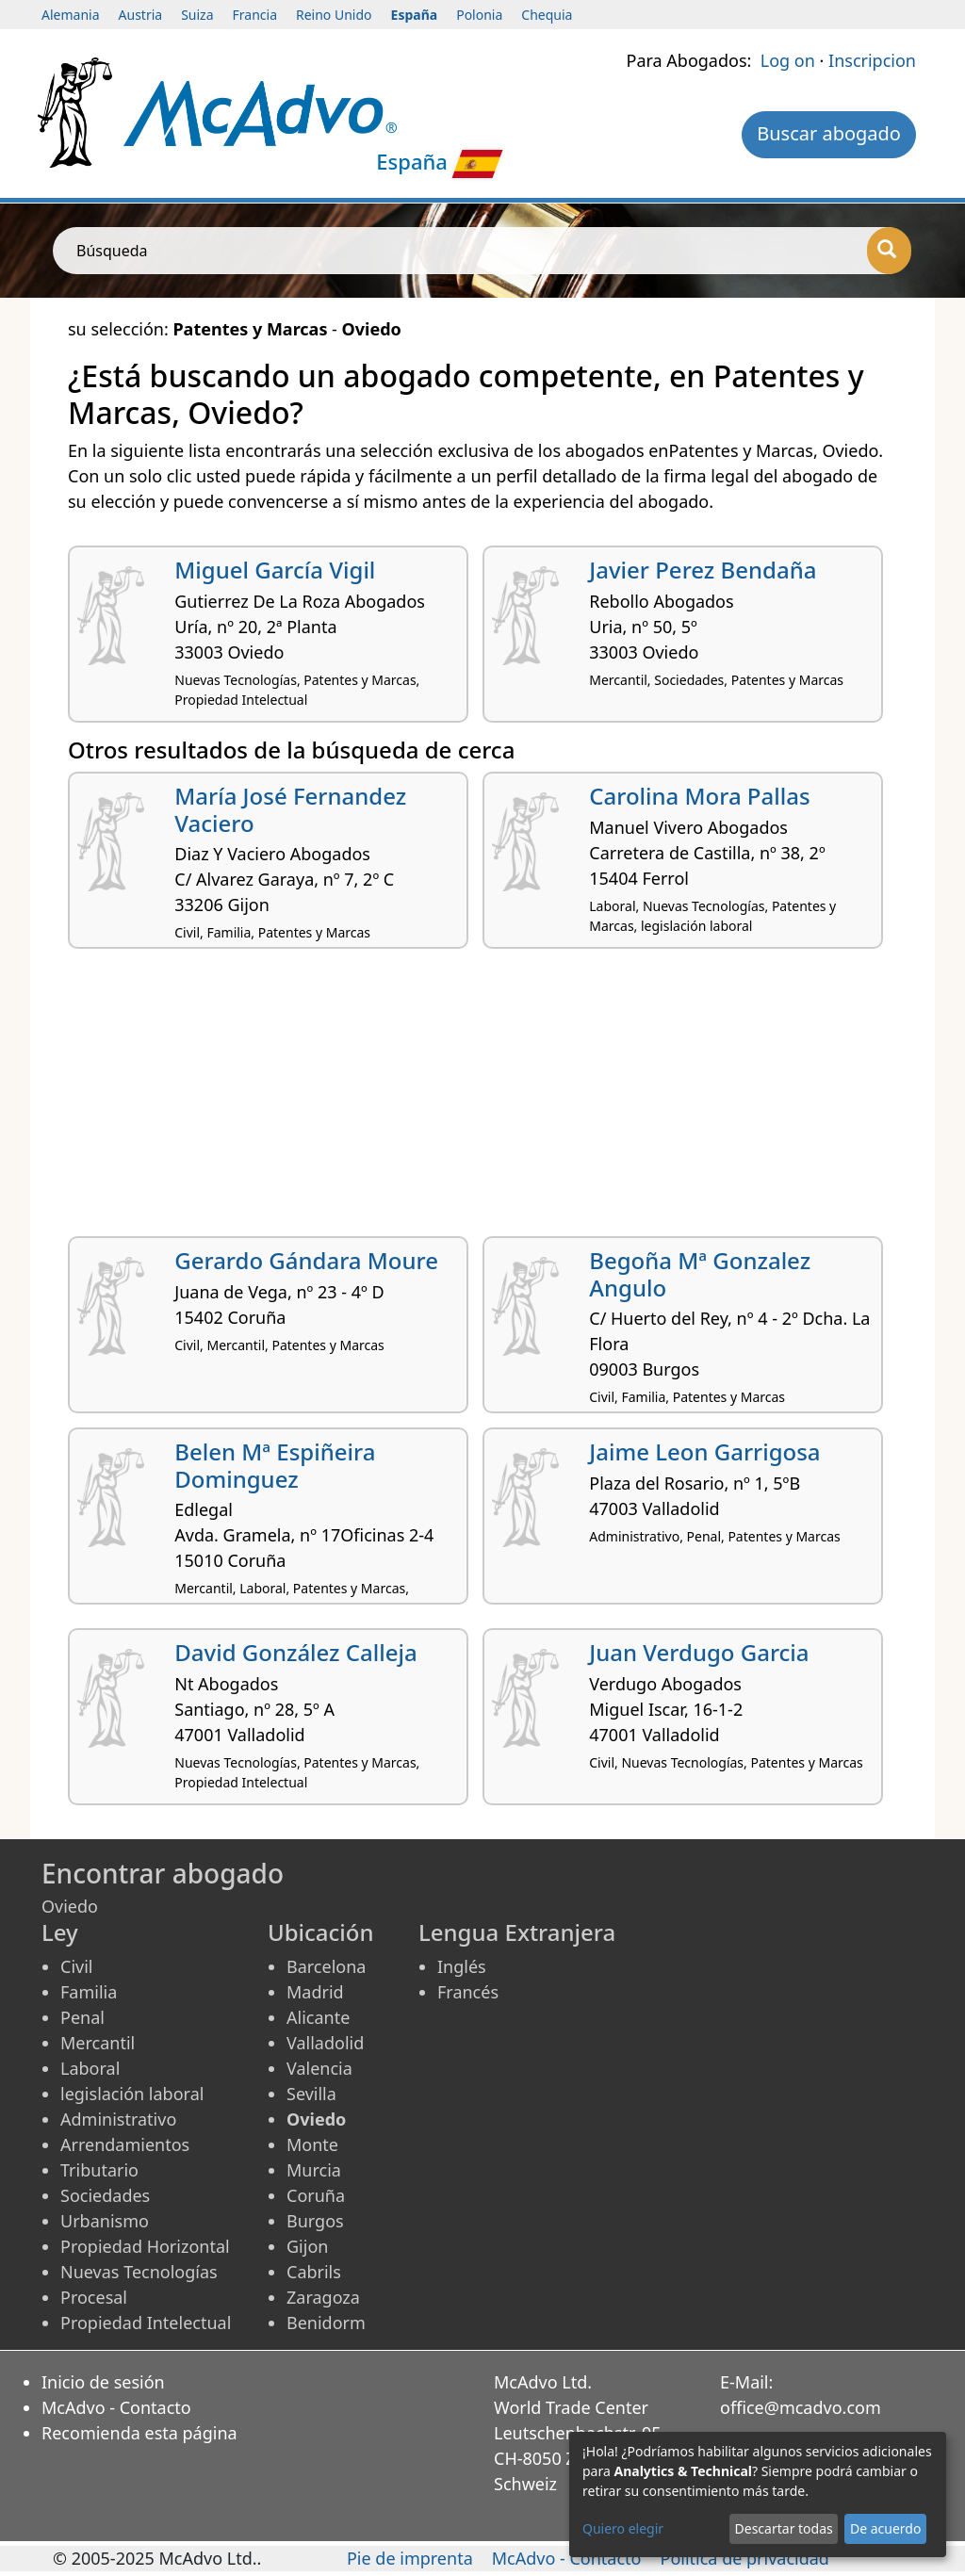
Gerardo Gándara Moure (306, 1260)
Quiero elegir (622, 2528)
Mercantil (97, 2042)
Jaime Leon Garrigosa (704, 1451)
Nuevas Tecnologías (139, 2271)
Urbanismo (104, 2220)
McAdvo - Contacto (116, 2407)
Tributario (99, 2170)
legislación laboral (132, 2093)
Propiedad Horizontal (145, 2246)
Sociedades (105, 2195)
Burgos (315, 2220)
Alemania (70, 15)
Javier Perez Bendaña (702, 569)
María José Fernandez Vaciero (290, 809)
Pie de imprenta (410, 2558)
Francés (468, 1992)
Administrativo (118, 2119)
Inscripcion (872, 60)
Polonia (479, 15)
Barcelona (326, 1966)
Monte (312, 2144)
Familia (88, 1992)
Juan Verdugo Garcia (699, 1652)
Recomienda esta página (139, 2432)
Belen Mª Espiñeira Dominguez (274, 1465)
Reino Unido (334, 15)
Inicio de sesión (103, 2382)
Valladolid (325, 2042)
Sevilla (311, 2093)
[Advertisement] (482, 1099)
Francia (255, 15)
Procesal (93, 2297)
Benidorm (326, 2322)
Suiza (197, 15)
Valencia (319, 2068)
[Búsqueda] (889, 250)
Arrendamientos (124, 2144)
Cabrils (313, 2271)
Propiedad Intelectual (145, 2322)
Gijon (307, 2246)
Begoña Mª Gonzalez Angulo (699, 1274)
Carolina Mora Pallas (699, 795)
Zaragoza (323, 2297)
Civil (76, 1966)
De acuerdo (885, 2528)
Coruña (315, 2195)
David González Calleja (295, 1652)
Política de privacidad (745, 2558)
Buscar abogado (829, 133)
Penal (82, 2017)
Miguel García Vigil (274, 569)
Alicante (318, 2017)
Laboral (90, 2068)
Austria (141, 15)
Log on (788, 60)
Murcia (313, 2170)
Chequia (546, 15)
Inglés (461, 1966)
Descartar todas (784, 2528)
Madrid (315, 1992)
